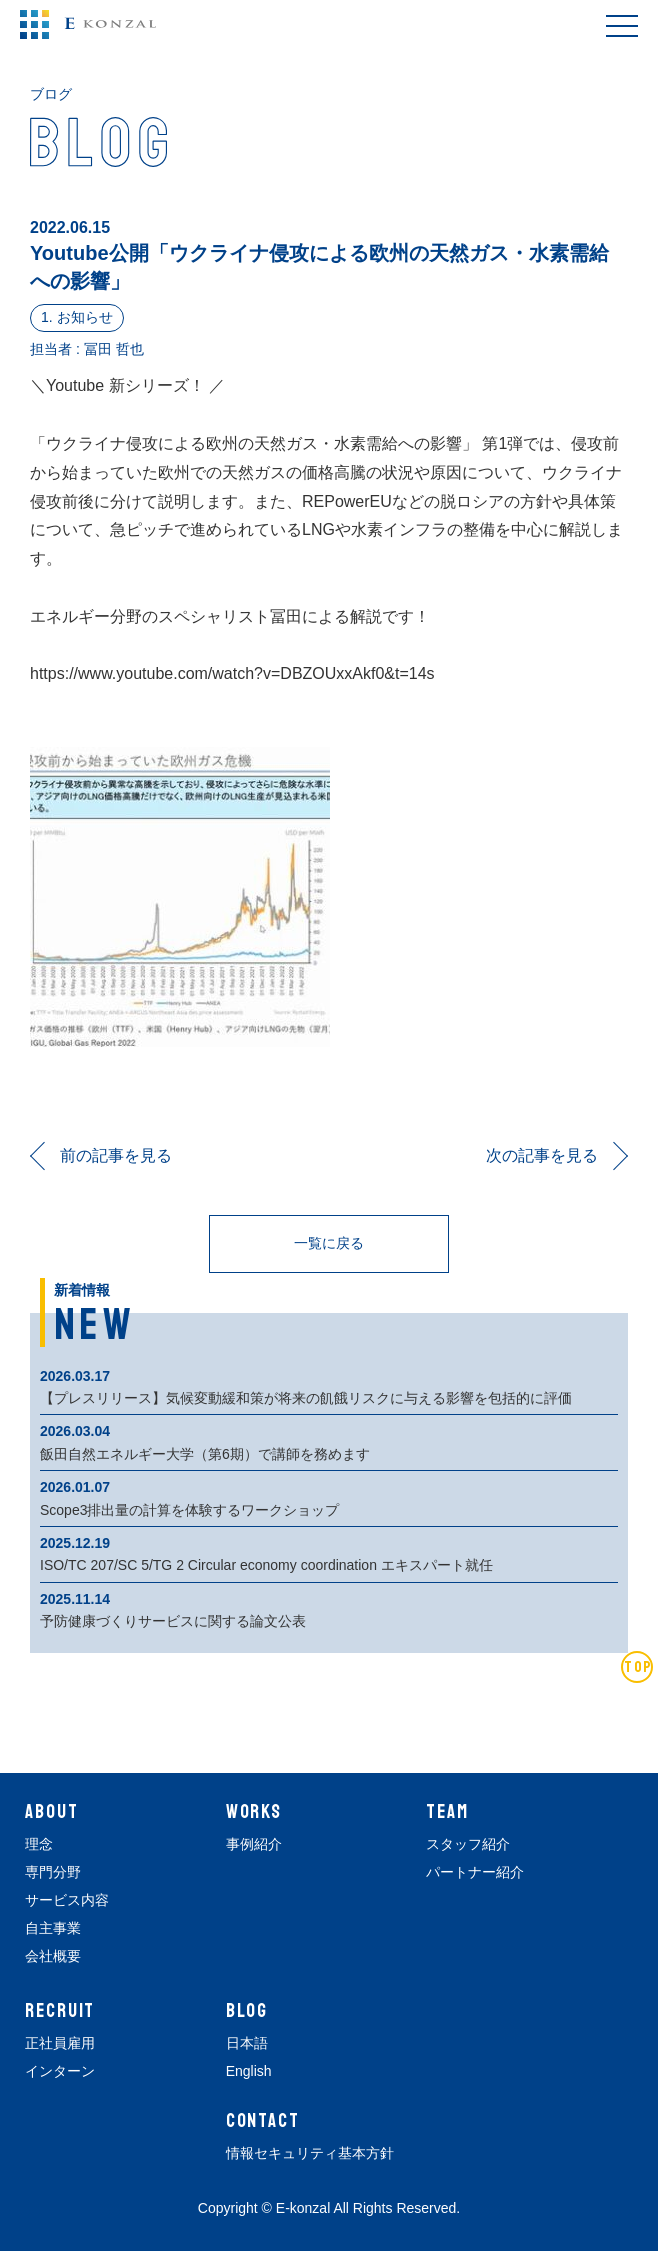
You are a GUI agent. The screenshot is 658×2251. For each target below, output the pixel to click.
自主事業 (53, 1928)
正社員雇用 (60, 2043)
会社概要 (53, 1956)
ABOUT (52, 1812)
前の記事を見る (116, 1155)
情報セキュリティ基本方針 (310, 2153)
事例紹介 (254, 1844)
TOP (638, 1667)
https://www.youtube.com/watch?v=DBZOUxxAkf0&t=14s (232, 673)
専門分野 (53, 1872)
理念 (39, 1844)
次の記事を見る (542, 1155)
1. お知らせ (77, 317)
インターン (60, 2071)
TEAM (447, 1812)
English (249, 2071)
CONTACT (263, 2121)
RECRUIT (60, 2011)
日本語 (247, 2043)
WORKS (254, 1812)
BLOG (247, 2011)
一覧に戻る (329, 1243)
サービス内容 (67, 1900)
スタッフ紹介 (468, 1844)
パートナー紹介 (475, 1872)
